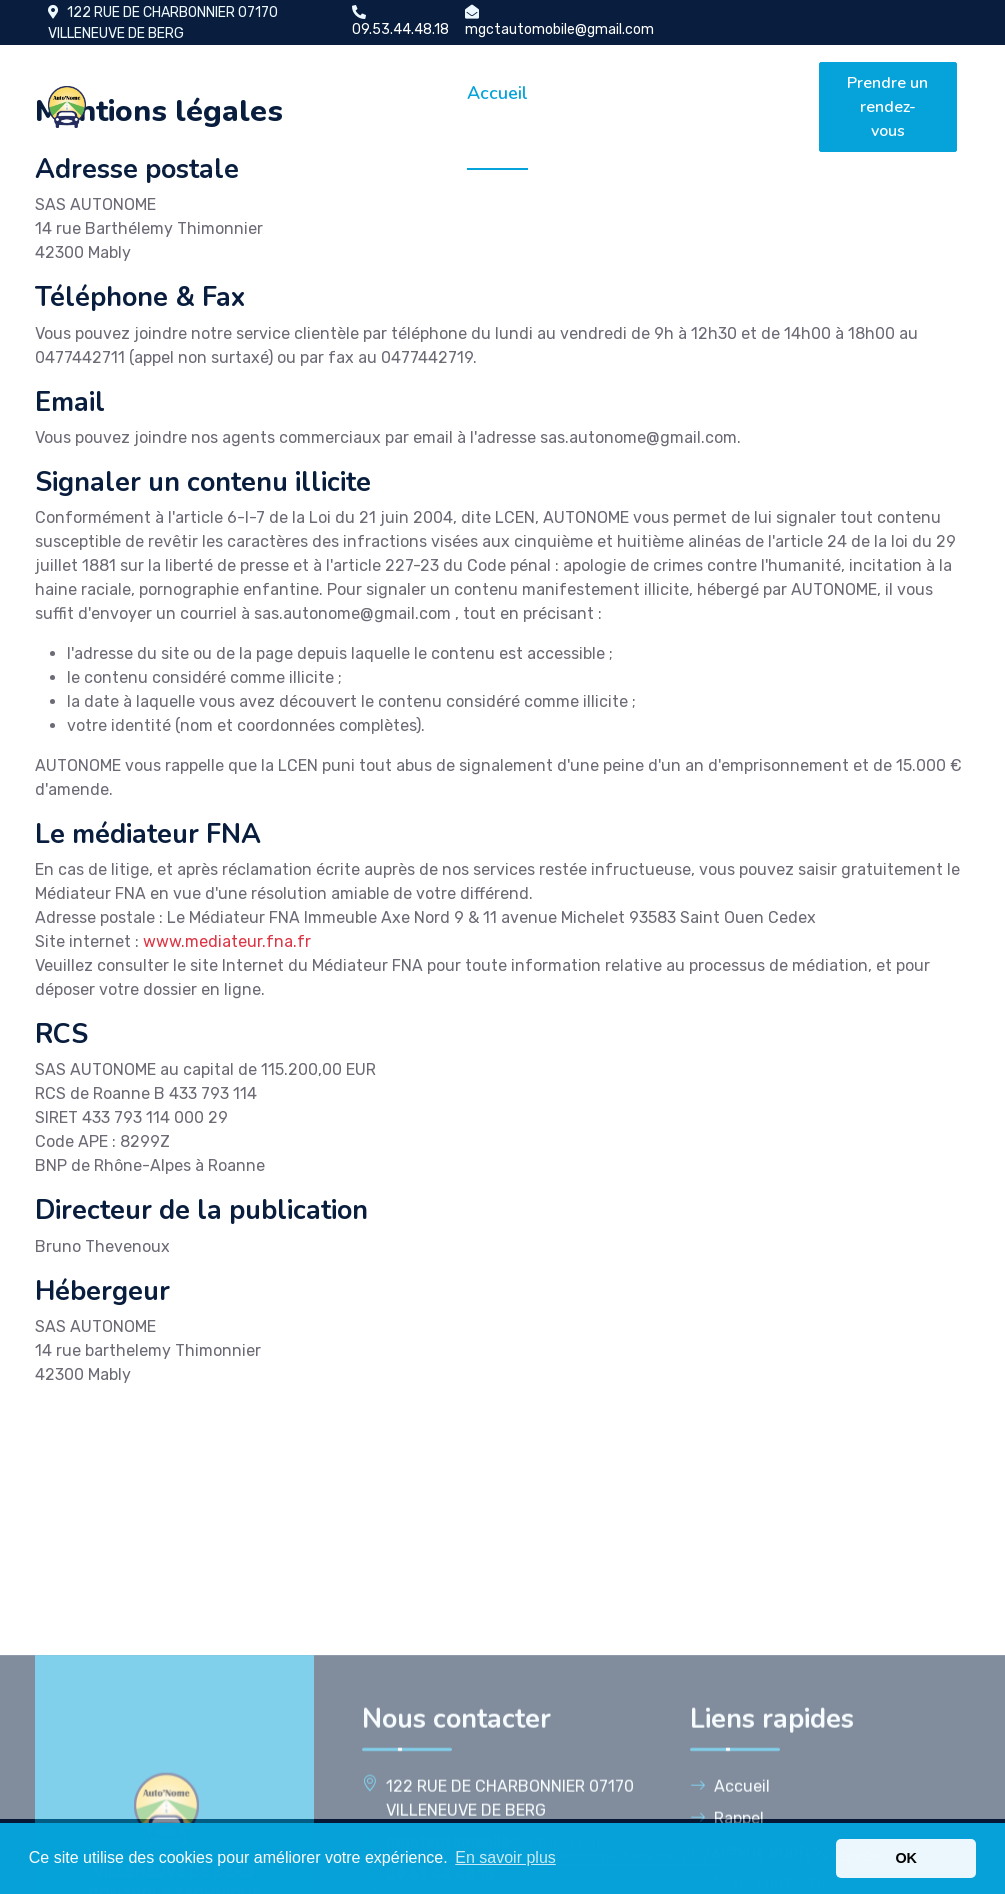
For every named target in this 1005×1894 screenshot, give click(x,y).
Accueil (497, 93)
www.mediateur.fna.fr (227, 941)
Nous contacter (763, 106)
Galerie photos (668, 106)
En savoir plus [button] (505, 1857)
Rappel (583, 93)
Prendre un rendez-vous (887, 107)
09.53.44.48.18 (400, 29)
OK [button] (906, 1858)
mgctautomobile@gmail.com (559, 29)
